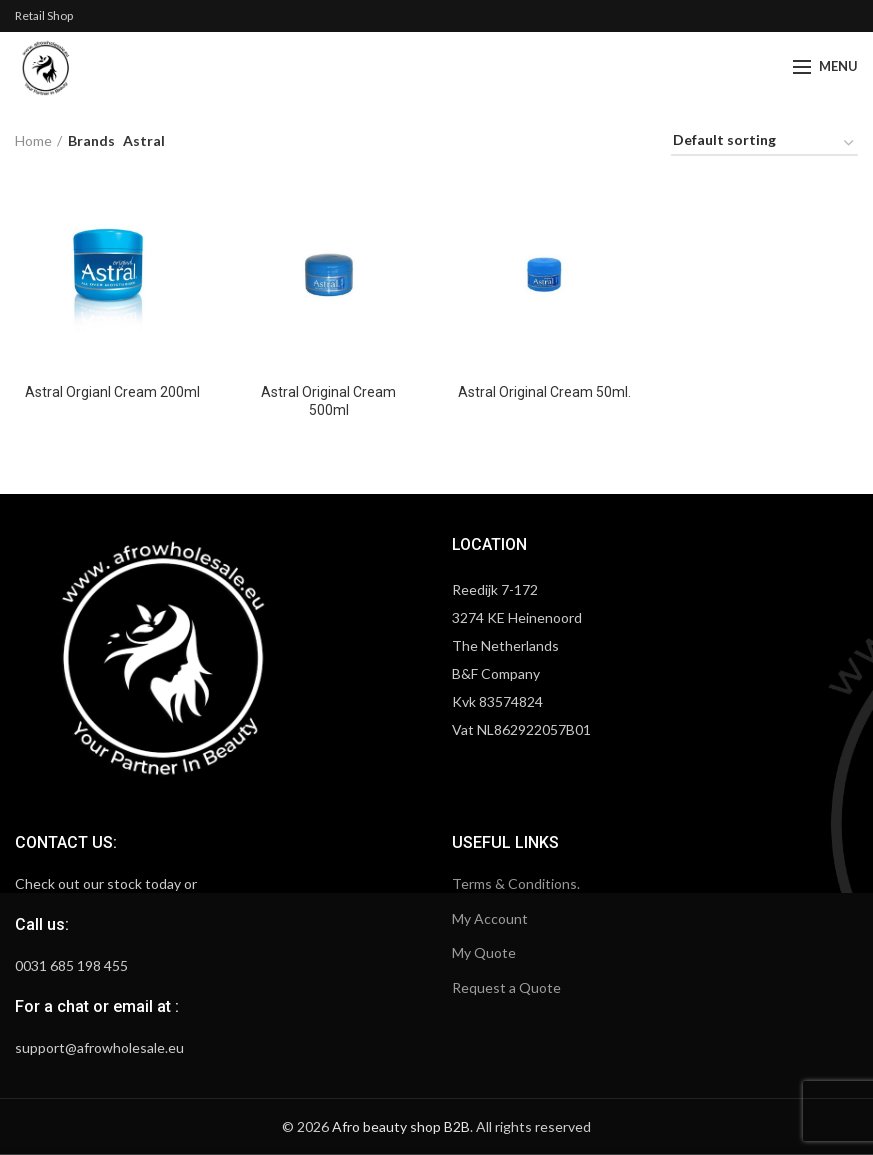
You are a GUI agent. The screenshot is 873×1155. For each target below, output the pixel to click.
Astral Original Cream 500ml (328, 401)
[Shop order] (764, 143)
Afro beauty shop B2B (401, 1126)
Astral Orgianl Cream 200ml (112, 392)
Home (33, 140)
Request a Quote (506, 987)
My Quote (484, 952)
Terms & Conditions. (516, 883)
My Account (490, 918)
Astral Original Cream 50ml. (544, 392)
